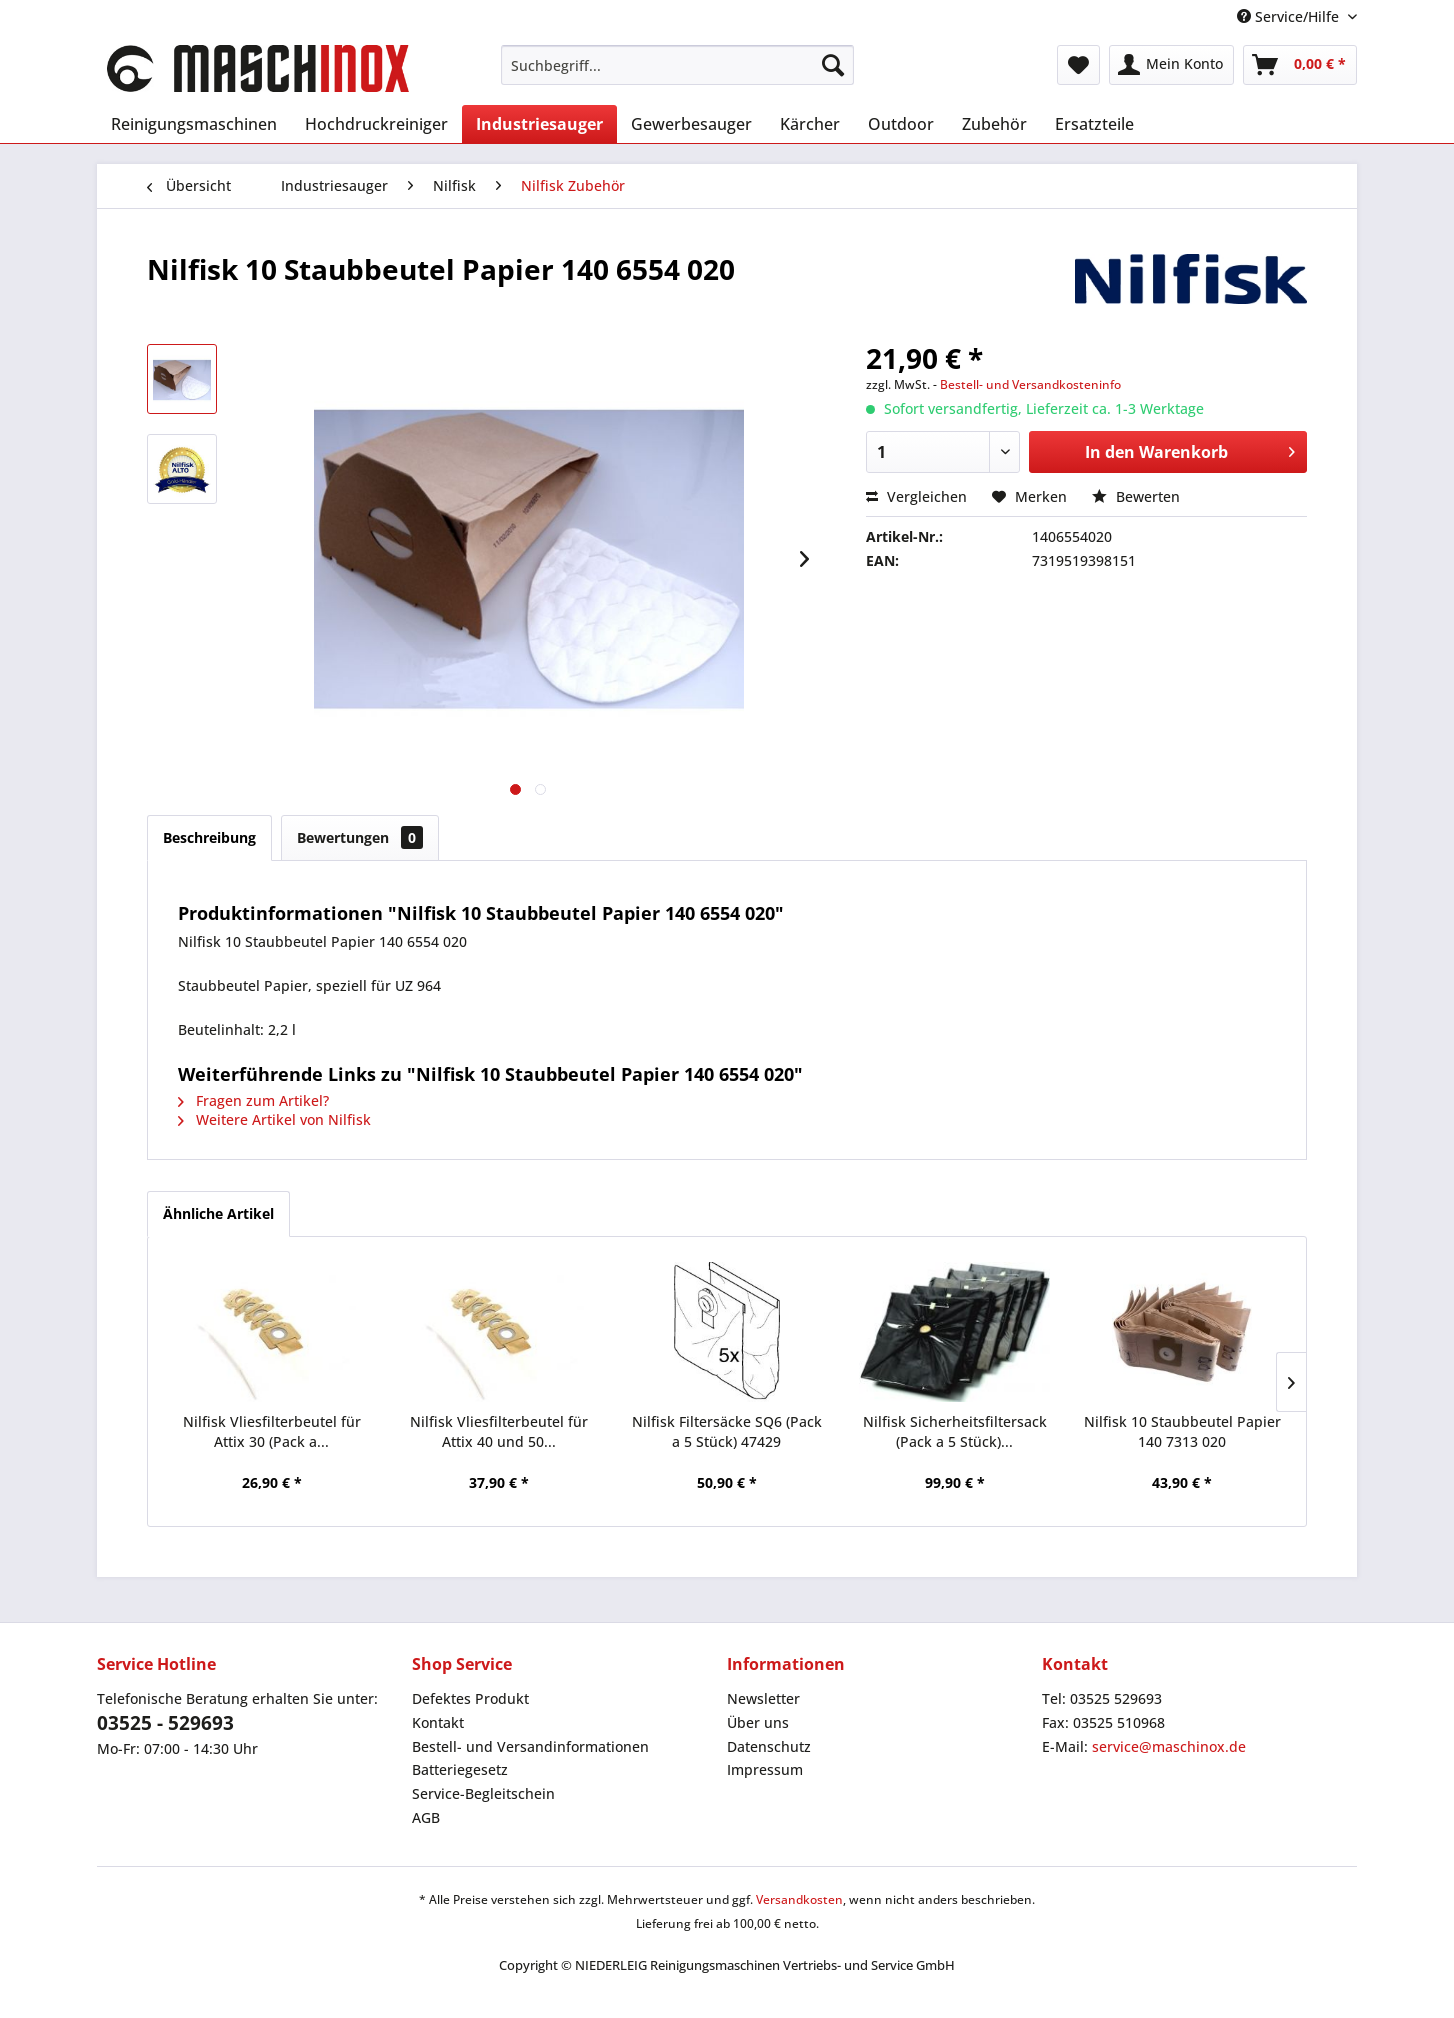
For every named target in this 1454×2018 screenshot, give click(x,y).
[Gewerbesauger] (691, 124)
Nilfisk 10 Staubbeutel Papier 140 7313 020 (1182, 1431)
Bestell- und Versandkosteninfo (1030, 384)
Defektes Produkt (470, 1698)
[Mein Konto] (1171, 65)
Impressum (765, 1769)
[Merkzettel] (1078, 65)
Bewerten (1136, 496)
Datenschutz (769, 1746)
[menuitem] (677, 65)
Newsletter (763, 1698)
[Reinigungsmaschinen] (194, 124)
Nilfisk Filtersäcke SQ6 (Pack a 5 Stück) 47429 (727, 1431)
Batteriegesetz (460, 1769)
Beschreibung (209, 837)
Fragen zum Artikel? (253, 1100)
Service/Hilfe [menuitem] (1290, 16)
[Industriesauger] (539, 124)
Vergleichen (916, 496)
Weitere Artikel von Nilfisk (274, 1119)
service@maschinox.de (1169, 1746)
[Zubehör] (994, 124)
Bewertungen (360, 837)
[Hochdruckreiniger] (376, 124)
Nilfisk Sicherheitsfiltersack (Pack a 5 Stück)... (955, 1431)
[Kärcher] (810, 124)
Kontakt (438, 1722)
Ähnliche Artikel (218, 1213)
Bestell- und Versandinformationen (530, 1746)
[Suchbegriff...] (677, 65)
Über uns (758, 1722)
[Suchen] (833, 65)
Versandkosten (799, 1899)
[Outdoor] (901, 124)
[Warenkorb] (1300, 65)
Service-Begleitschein (483, 1793)
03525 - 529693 (165, 1723)
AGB (426, 1817)
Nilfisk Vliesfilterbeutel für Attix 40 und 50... (499, 1431)
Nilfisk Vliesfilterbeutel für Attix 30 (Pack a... (272, 1431)
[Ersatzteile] (1094, 124)
